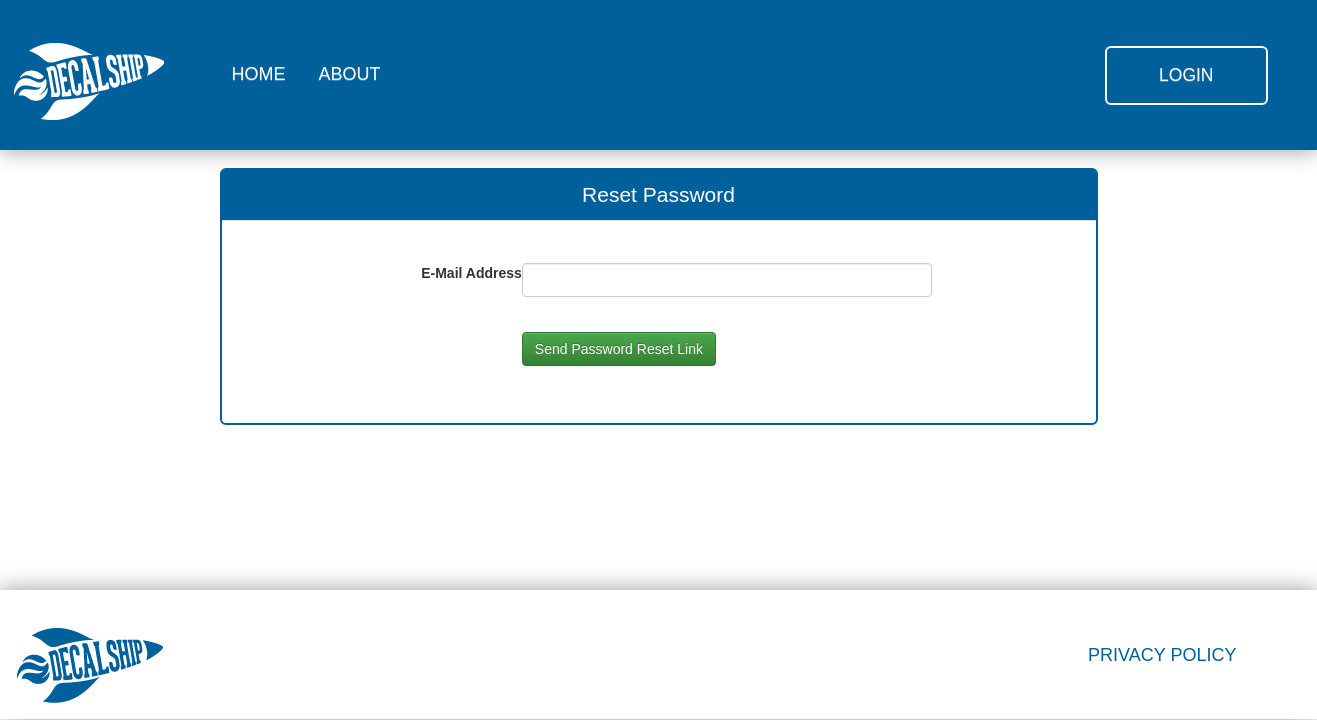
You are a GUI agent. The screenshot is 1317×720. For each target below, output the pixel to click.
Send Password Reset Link (619, 349)
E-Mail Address (471, 273)
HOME (259, 74)
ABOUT (350, 74)
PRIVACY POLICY (1162, 655)
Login (1186, 75)
